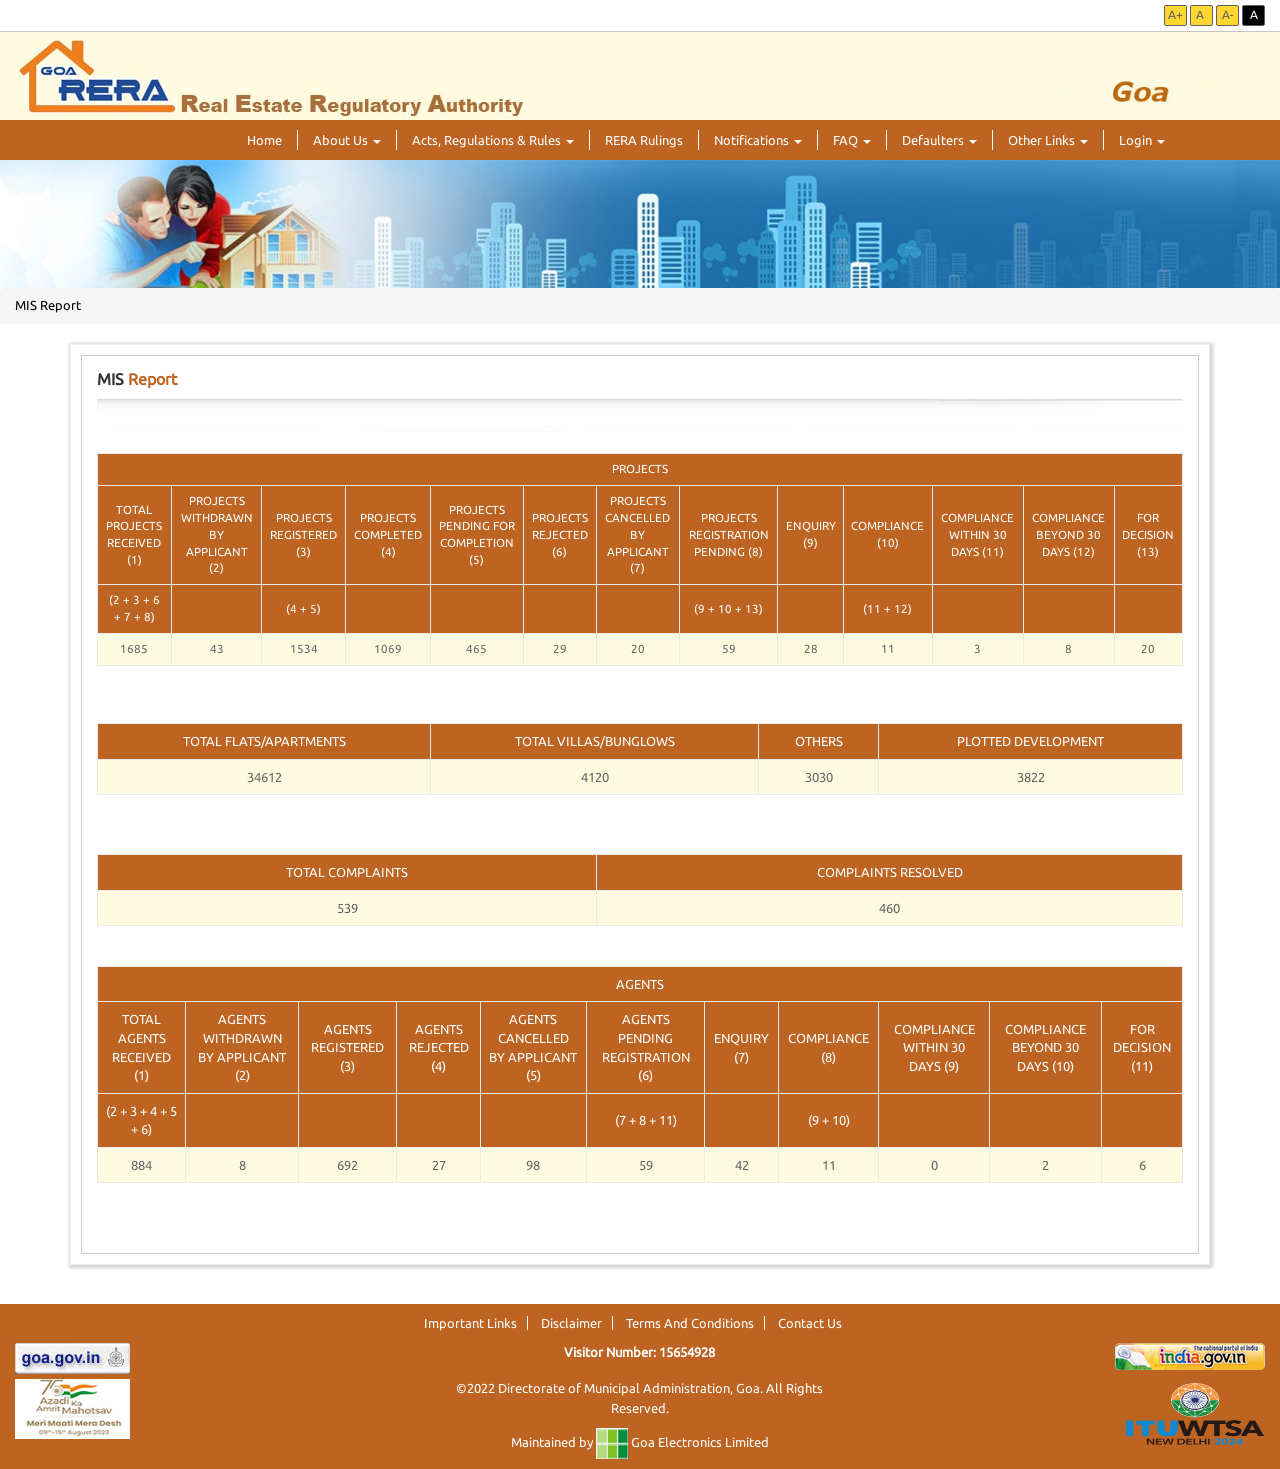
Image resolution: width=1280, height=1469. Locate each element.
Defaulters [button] (939, 140)
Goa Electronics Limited (682, 1442)
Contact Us (810, 1323)
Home (264, 140)
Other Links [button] (1048, 140)
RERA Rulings (644, 140)
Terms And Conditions (690, 1323)
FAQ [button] (852, 140)
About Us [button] (347, 140)
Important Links (470, 1323)
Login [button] (1142, 140)
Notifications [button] (758, 140)
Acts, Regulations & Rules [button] (493, 140)
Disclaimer (571, 1323)
